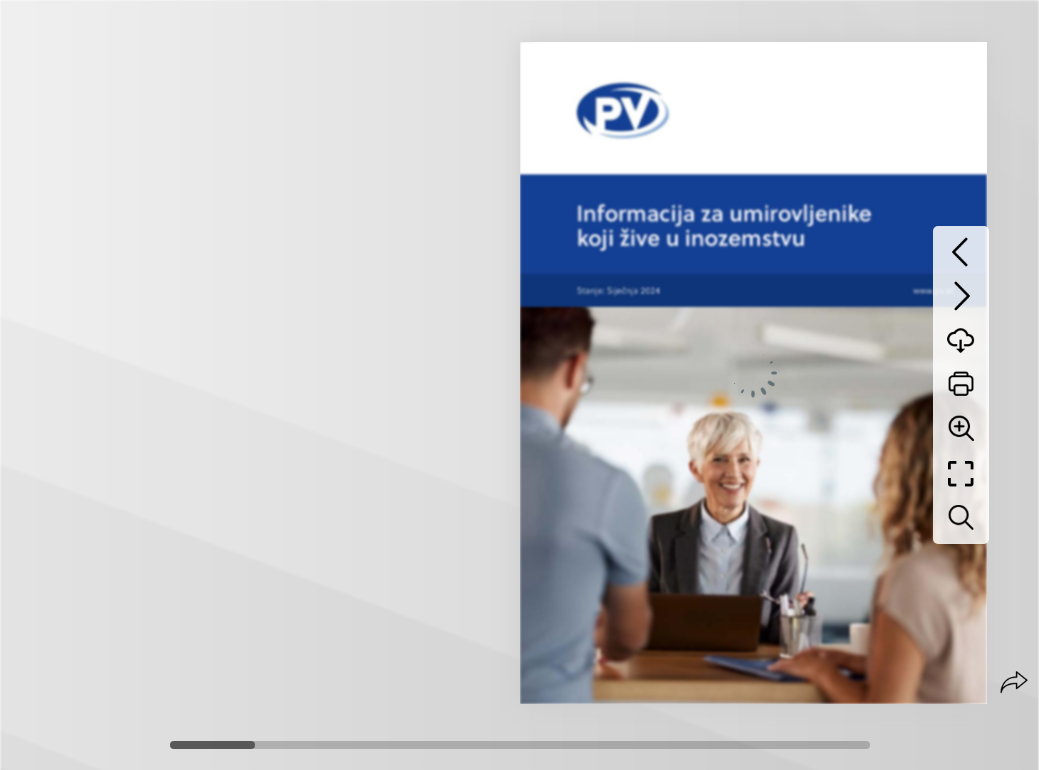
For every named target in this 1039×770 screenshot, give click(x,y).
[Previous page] (961, 252)
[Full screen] (961, 474)
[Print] (961, 384)
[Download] (961, 340)
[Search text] (961, 518)
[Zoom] (961, 428)
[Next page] (961, 296)
